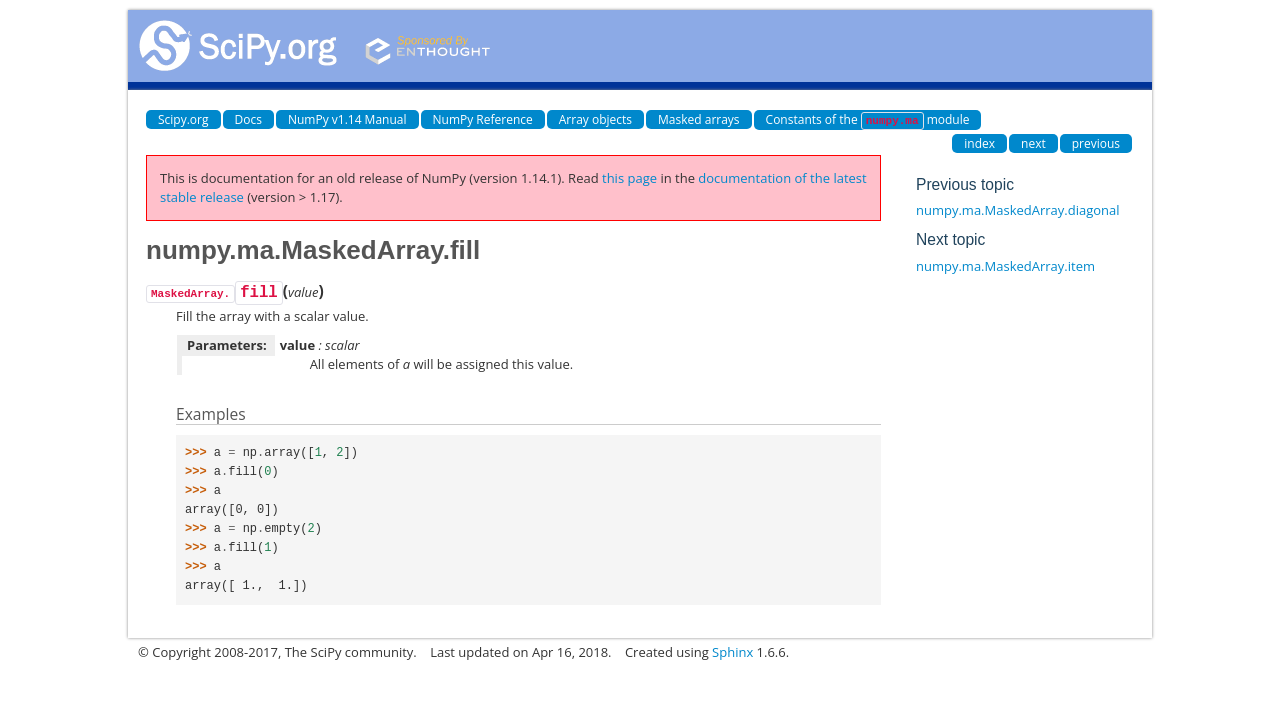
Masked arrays (699, 119)
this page (629, 178)
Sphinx (732, 652)
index (979, 143)
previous (1096, 143)
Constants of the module (868, 120)
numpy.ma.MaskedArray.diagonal (1018, 210)
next (1033, 143)
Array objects (595, 119)
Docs (248, 119)
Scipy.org (183, 119)
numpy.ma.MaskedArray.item (1005, 266)
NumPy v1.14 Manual (347, 119)
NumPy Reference (483, 119)
